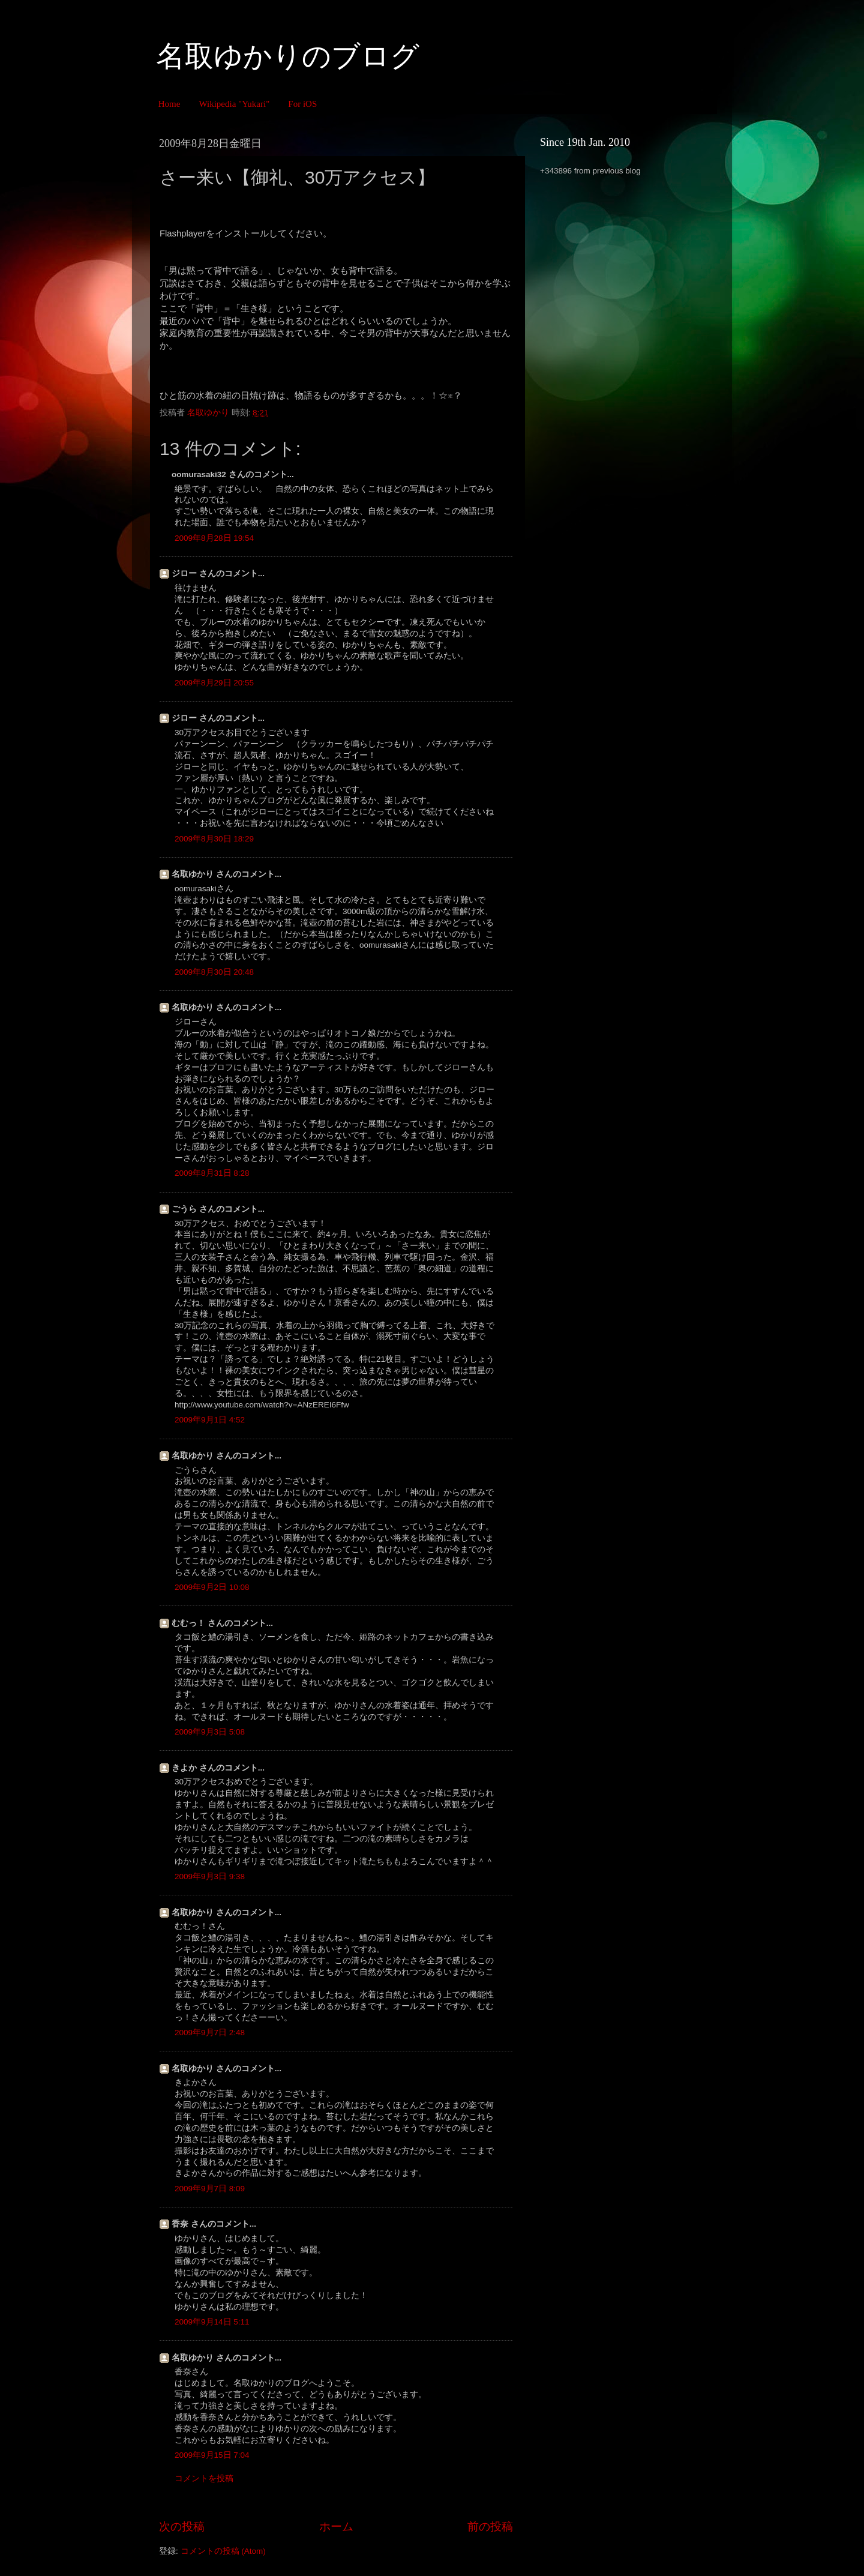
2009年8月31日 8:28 (212, 1173)
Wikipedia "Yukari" (234, 104)
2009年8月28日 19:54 (214, 538)
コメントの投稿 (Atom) (223, 2551)
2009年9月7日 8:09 (210, 2188)
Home (169, 104)
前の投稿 (490, 2526)
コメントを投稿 (204, 2478)
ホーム (336, 2526)
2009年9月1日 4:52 (210, 1419)
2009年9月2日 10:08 (212, 1587)
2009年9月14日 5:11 (212, 2321)
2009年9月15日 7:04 (212, 2455)
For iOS (302, 104)
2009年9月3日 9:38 (210, 1876)
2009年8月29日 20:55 (214, 682)
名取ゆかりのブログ (287, 56)
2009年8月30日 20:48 (214, 972)
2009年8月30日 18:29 (214, 838)
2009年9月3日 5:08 (210, 1731)
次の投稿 (182, 2526)
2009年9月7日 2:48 (210, 2032)
